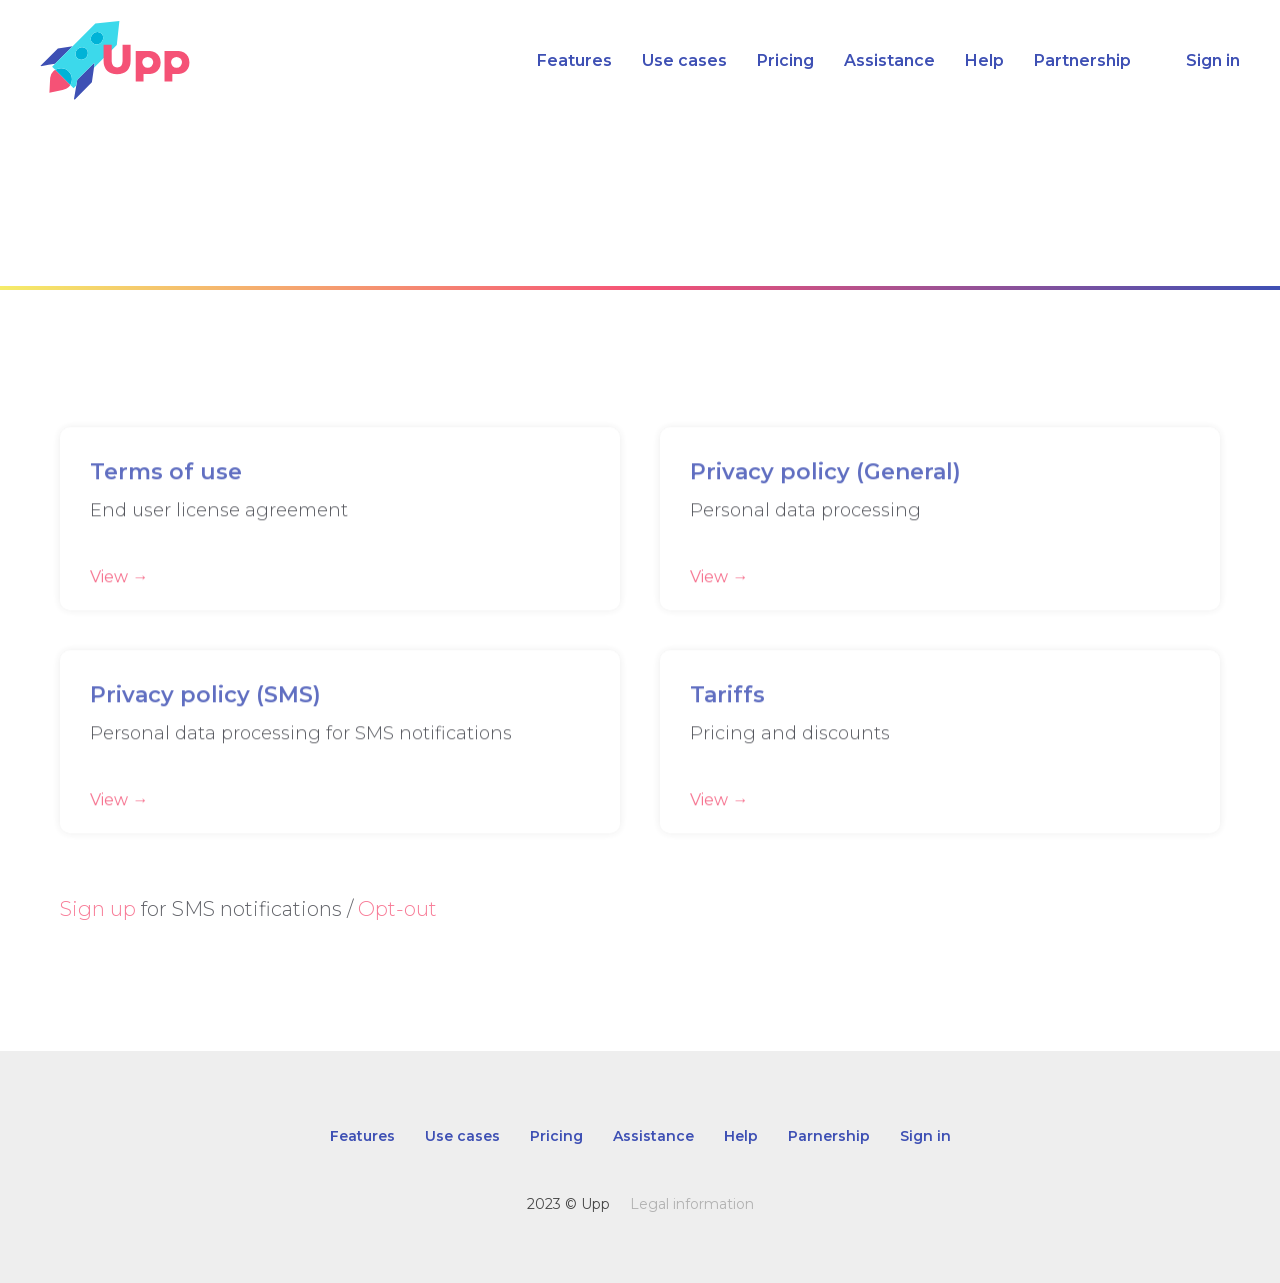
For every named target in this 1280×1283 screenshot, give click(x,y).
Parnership (829, 1136)
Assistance (889, 60)
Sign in (1213, 60)
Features (574, 60)
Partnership (1082, 60)
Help (984, 60)
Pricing (785, 60)
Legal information (692, 1204)
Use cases (684, 60)
